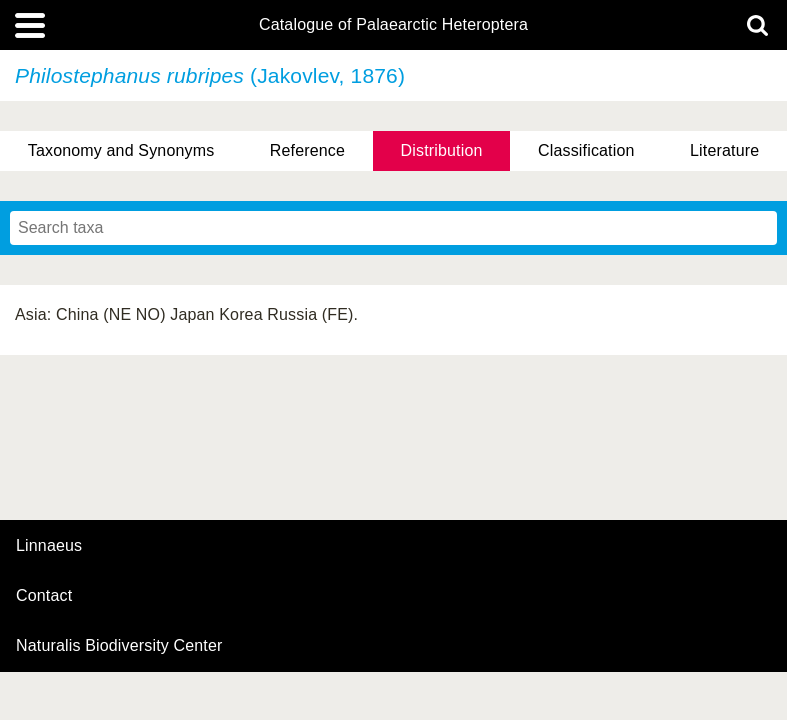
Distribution (442, 150)
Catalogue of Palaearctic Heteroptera (393, 25)
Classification (586, 150)
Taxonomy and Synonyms (121, 150)
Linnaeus (49, 546)
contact (44, 595)
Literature (724, 150)
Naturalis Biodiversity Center (119, 646)
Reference (307, 150)
